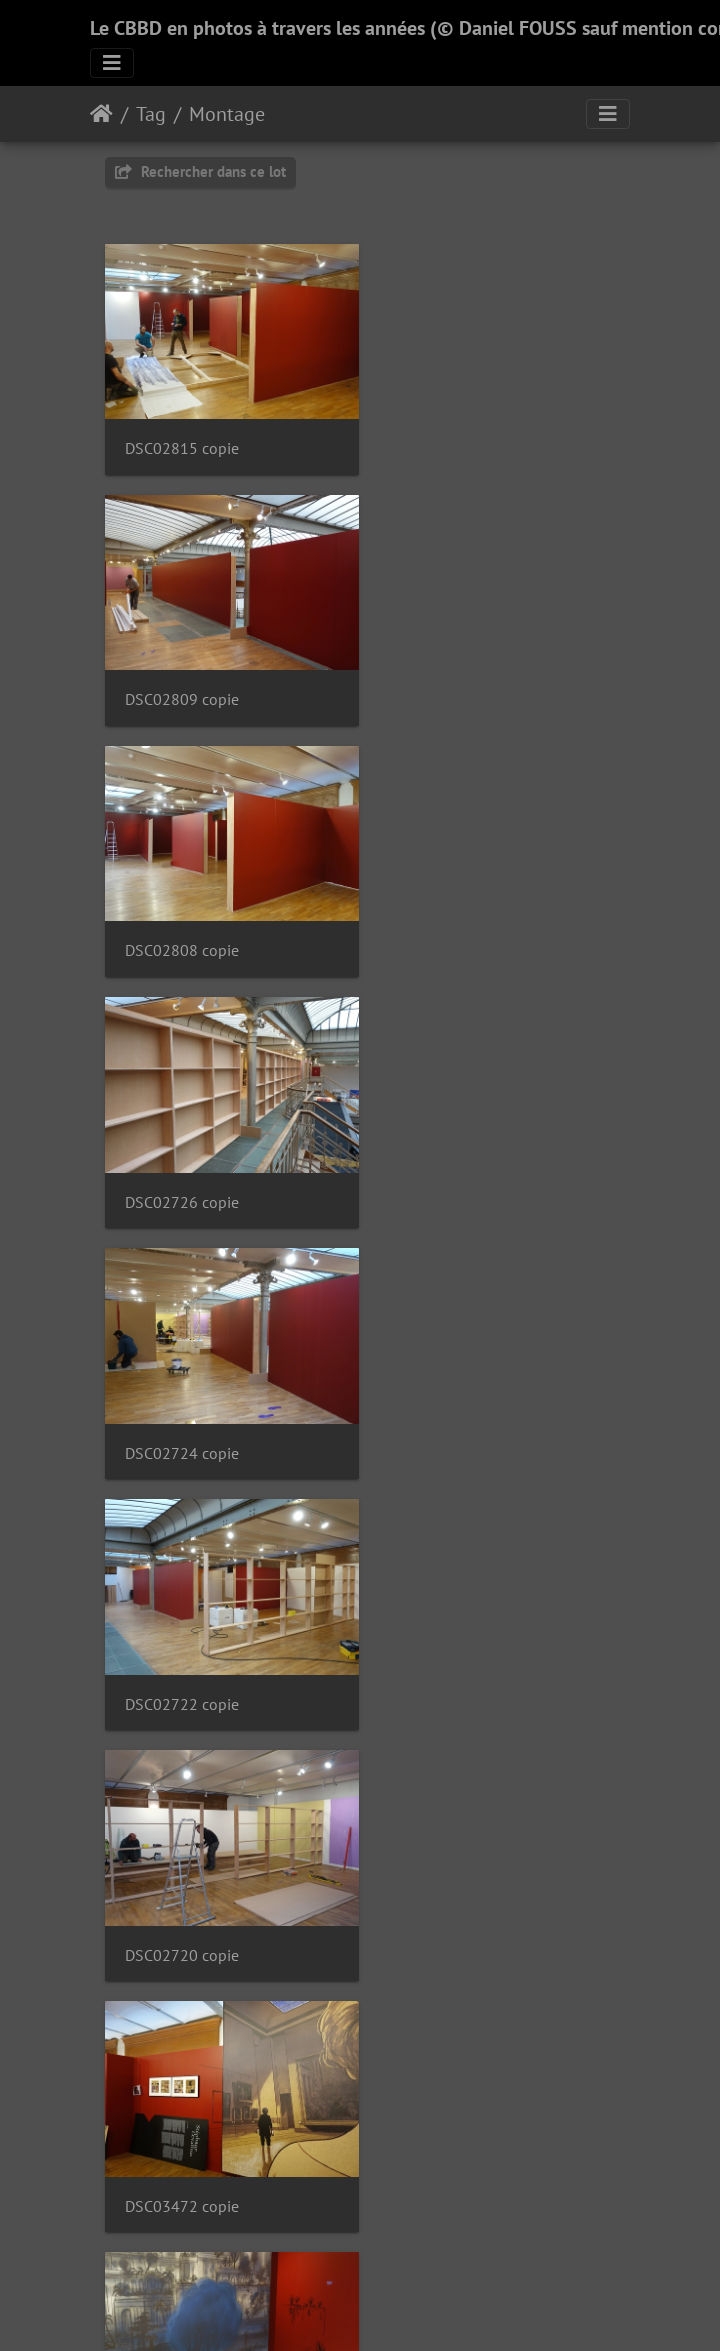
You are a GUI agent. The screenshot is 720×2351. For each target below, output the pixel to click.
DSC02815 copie (182, 439)
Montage (227, 114)
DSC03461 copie (182, 1647)
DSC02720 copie (182, 1164)
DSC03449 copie (182, 2129)
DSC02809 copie (452, 439)
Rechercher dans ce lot (200, 171)
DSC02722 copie (452, 922)
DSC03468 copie (182, 1406)
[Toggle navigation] (112, 63)
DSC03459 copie (452, 1647)
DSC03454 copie (452, 1888)
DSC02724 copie (182, 922)
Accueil (101, 114)
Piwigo (405, 2309)
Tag (151, 114)
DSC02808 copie (182, 681)
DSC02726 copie (452, 681)
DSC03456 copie (182, 1888)
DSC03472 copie (452, 1164)
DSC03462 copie (452, 1406)
